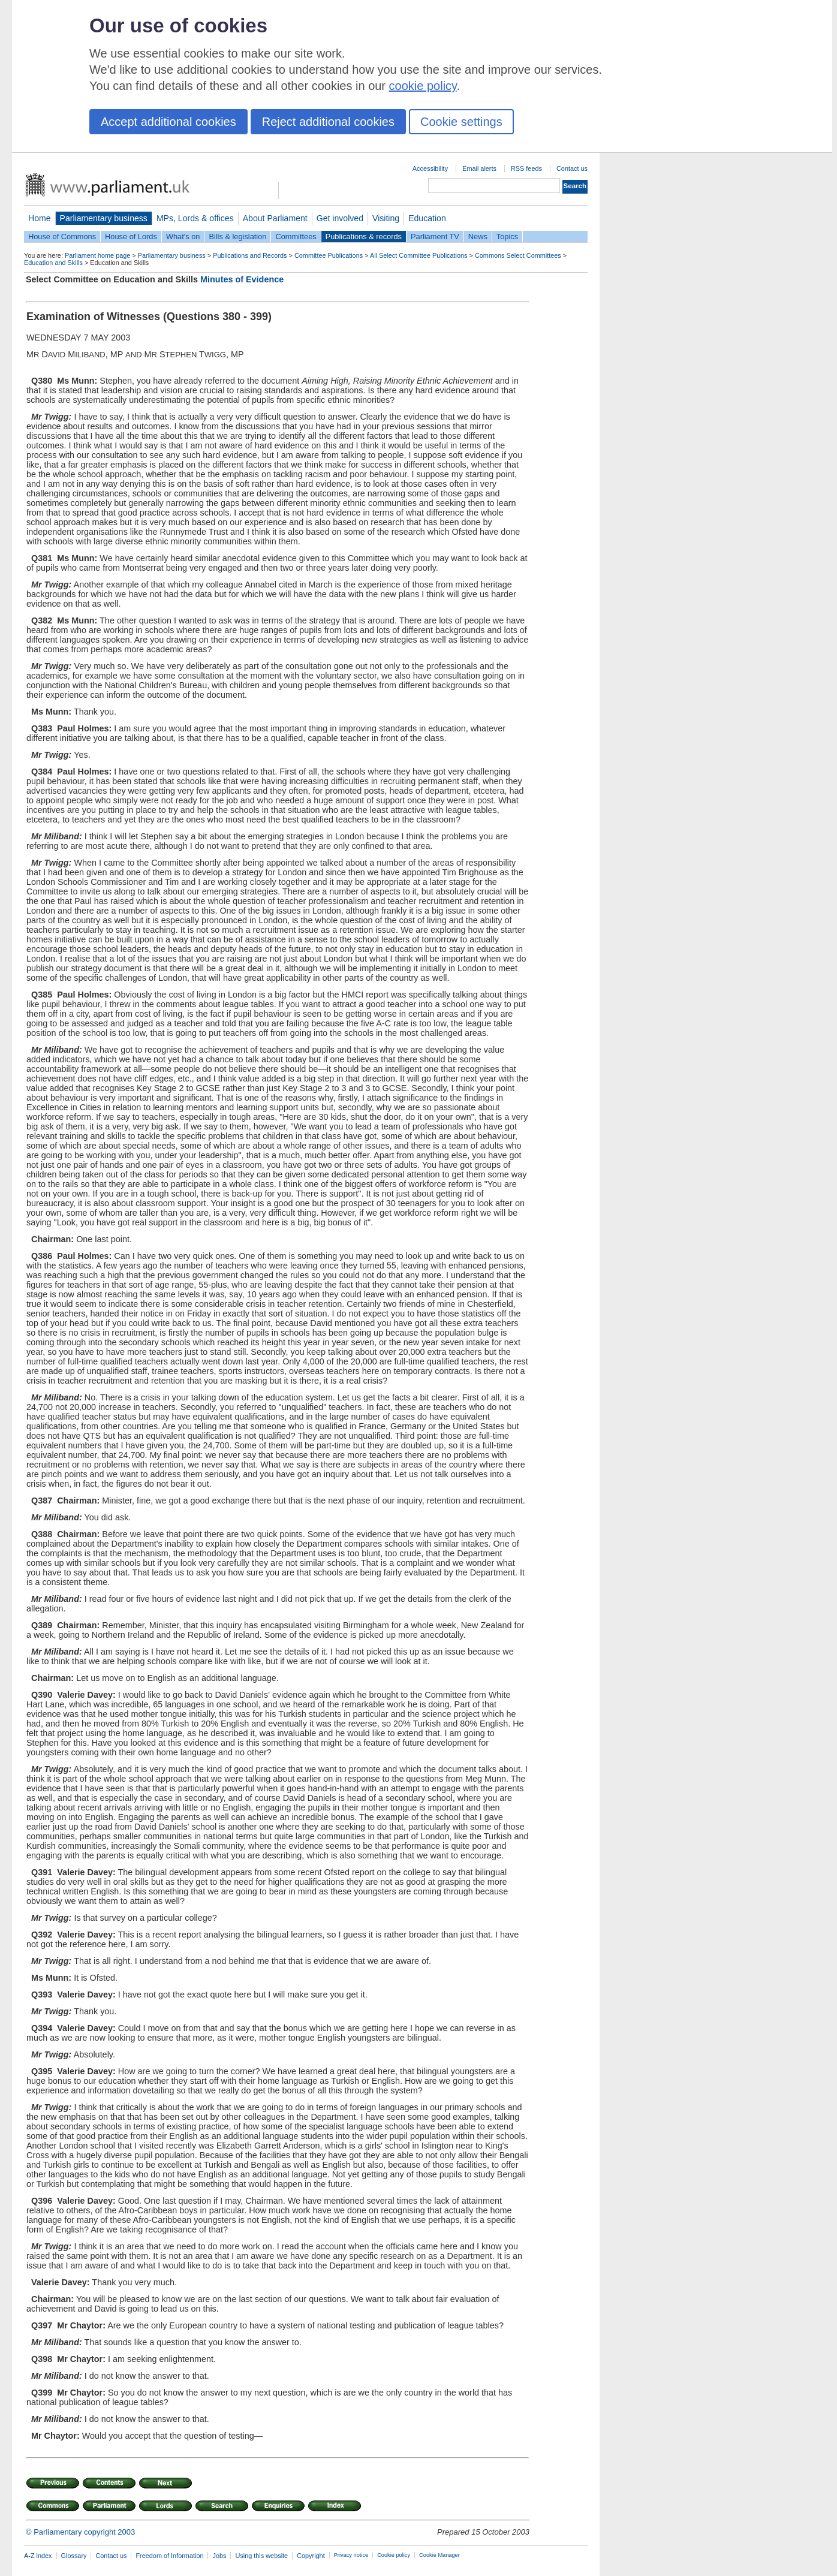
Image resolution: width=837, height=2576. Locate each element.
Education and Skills (53, 262)
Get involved (340, 218)
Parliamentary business (103, 218)
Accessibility (430, 168)
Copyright (311, 2555)
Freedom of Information (169, 2555)
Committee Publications (328, 255)
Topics (507, 236)
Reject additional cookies (328, 121)
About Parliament (275, 218)
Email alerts (479, 168)
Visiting (385, 218)
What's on (183, 236)
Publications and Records (250, 255)
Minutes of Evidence (242, 279)
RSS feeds (526, 168)
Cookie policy (393, 2555)
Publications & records (364, 236)
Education (427, 218)
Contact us (572, 168)
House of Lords (131, 236)
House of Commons (62, 236)
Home (39, 218)
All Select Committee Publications (419, 255)
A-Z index (38, 2555)
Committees (295, 236)
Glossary (74, 2555)
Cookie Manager (439, 2555)
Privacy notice (351, 2555)
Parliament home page (97, 255)
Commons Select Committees (518, 255)
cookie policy (423, 85)
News (477, 236)
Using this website (261, 2555)
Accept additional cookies (168, 121)
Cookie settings (461, 121)
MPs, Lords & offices (195, 218)
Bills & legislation (237, 236)
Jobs (219, 2555)
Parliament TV (435, 236)
